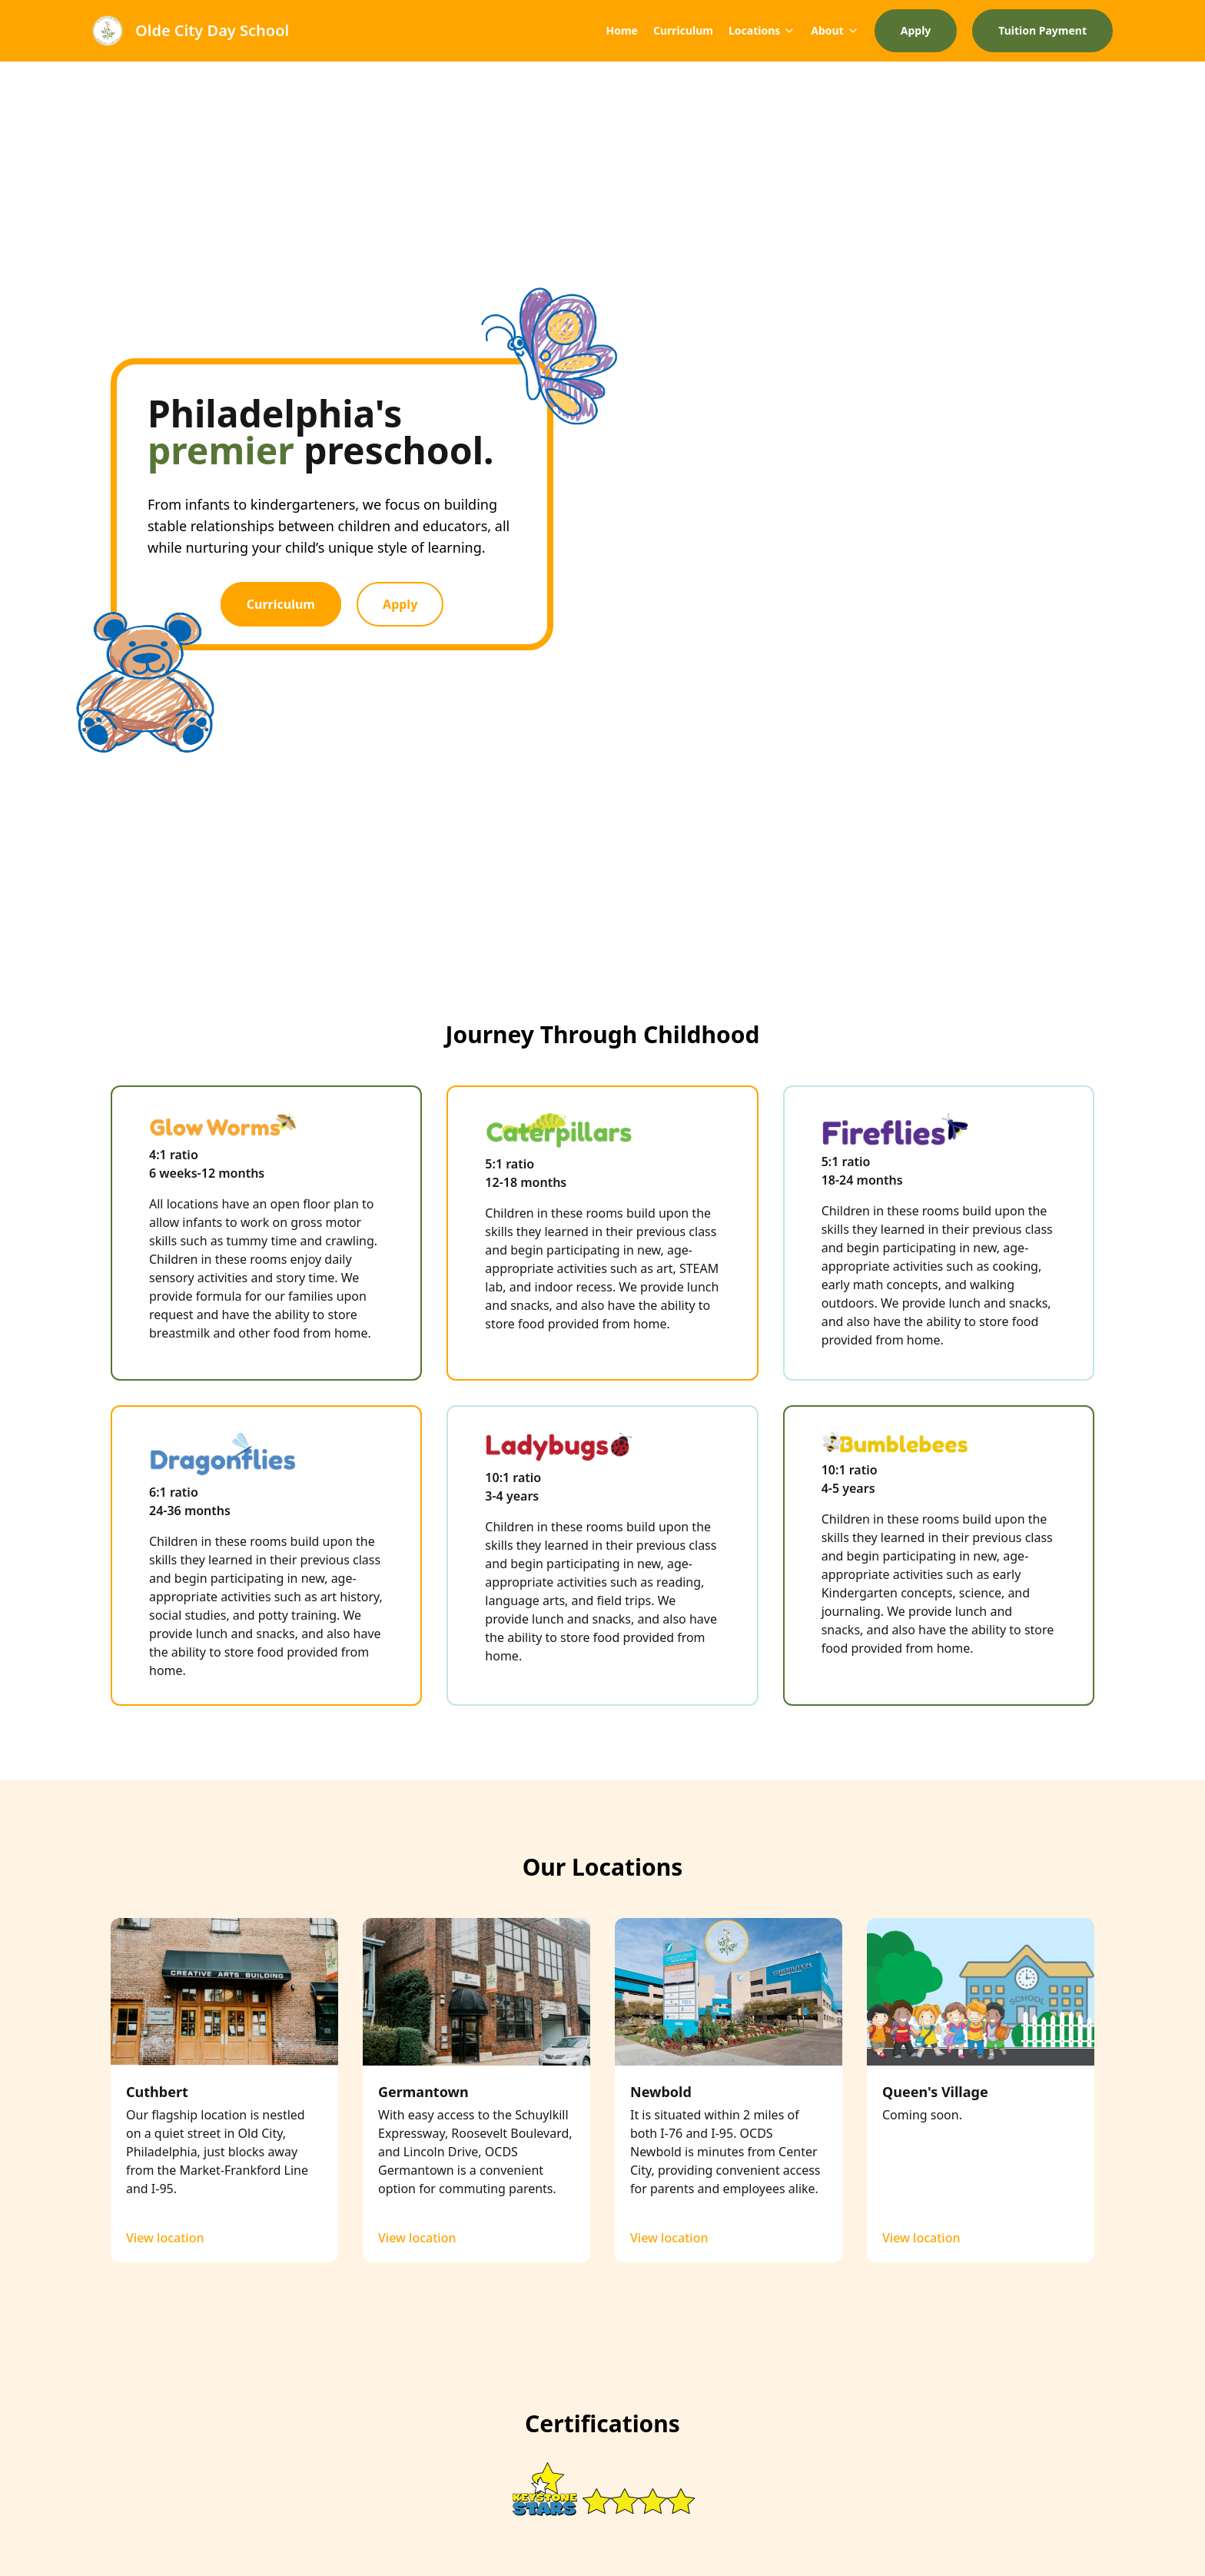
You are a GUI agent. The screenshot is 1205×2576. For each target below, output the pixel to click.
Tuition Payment (1042, 30)
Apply (916, 30)
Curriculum (683, 30)
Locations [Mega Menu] (762, 30)
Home (621, 30)
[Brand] (190, 30)
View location (165, 2237)
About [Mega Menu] (834, 30)
